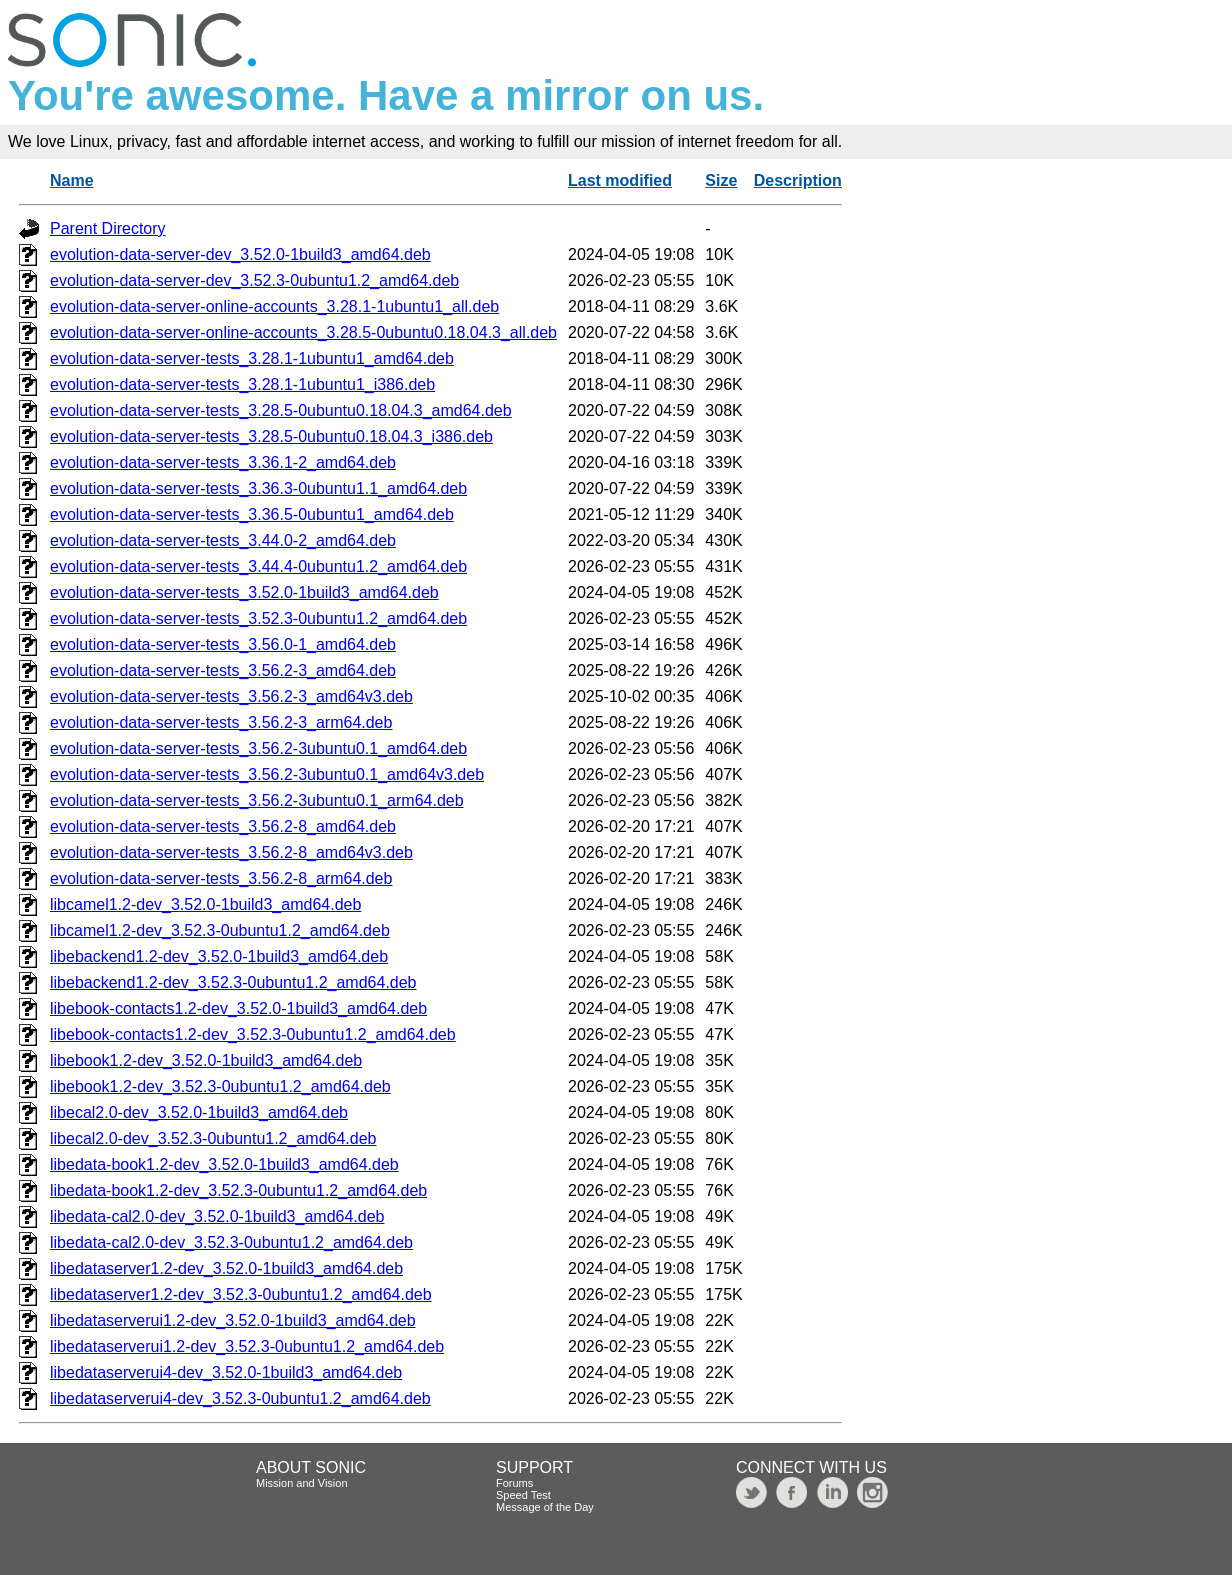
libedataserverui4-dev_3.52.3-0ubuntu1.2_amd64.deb (240, 1398)
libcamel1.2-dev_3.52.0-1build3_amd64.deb (205, 904)
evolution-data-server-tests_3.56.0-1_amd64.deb (223, 644)
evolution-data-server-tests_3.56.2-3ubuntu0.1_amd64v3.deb (267, 774)
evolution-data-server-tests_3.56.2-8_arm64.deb (221, 878)
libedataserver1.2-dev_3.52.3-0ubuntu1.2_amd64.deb (241, 1294)
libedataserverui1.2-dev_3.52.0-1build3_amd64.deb (233, 1320)
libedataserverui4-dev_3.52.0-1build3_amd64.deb (226, 1372)
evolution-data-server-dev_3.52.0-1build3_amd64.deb (240, 254)
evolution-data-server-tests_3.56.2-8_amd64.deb (223, 826)
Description (798, 180)
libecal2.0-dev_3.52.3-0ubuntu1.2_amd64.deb (213, 1138)
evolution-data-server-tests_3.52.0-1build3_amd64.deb (244, 592)
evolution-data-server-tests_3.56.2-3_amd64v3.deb (231, 696)
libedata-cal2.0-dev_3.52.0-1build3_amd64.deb (217, 1216)
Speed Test (523, 1495)
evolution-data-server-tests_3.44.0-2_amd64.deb (223, 540)
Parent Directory (108, 228)
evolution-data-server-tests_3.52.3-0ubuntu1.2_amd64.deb (258, 618)
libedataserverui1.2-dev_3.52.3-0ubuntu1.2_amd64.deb (247, 1346)
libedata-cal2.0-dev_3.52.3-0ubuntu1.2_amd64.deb (231, 1242)
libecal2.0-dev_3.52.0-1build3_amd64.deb (199, 1112)
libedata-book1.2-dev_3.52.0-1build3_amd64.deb (224, 1164)
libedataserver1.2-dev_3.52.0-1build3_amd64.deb (226, 1268)
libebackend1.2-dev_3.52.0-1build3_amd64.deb (219, 956)
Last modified (620, 180)
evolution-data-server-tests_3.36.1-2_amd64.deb (223, 462)
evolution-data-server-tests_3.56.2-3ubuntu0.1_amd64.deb (258, 748)
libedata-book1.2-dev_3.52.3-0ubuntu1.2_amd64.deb (238, 1190)
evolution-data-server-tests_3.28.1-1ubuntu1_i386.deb (242, 384)
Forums (514, 1483)
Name (72, 180)
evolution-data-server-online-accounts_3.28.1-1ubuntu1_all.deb (274, 306)
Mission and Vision (302, 1483)
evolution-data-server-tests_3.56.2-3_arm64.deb (221, 722)
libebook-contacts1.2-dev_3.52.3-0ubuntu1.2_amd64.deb (253, 1034)
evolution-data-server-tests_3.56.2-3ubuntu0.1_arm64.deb (257, 800)
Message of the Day (545, 1507)
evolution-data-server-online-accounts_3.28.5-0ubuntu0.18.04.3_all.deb (303, 332)
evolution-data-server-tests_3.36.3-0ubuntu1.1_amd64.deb (258, 488)
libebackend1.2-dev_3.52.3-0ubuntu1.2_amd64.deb (233, 982)
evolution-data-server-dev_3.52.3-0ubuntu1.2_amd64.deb (254, 280)
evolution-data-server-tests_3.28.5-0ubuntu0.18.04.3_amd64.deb (281, 410)
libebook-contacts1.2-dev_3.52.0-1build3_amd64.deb (238, 1008)
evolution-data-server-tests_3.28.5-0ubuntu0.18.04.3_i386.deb (271, 436)
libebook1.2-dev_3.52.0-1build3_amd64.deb (206, 1060)
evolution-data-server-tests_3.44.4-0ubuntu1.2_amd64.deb (258, 566)
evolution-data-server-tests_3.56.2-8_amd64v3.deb (231, 852)
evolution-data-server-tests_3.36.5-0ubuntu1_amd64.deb (252, 514)
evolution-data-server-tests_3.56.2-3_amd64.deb (223, 670)
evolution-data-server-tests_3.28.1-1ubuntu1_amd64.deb (252, 358)
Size (721, 180)
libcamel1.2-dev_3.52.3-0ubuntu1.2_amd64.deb (220, 930)
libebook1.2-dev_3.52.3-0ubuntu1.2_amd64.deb (220, 1086)
